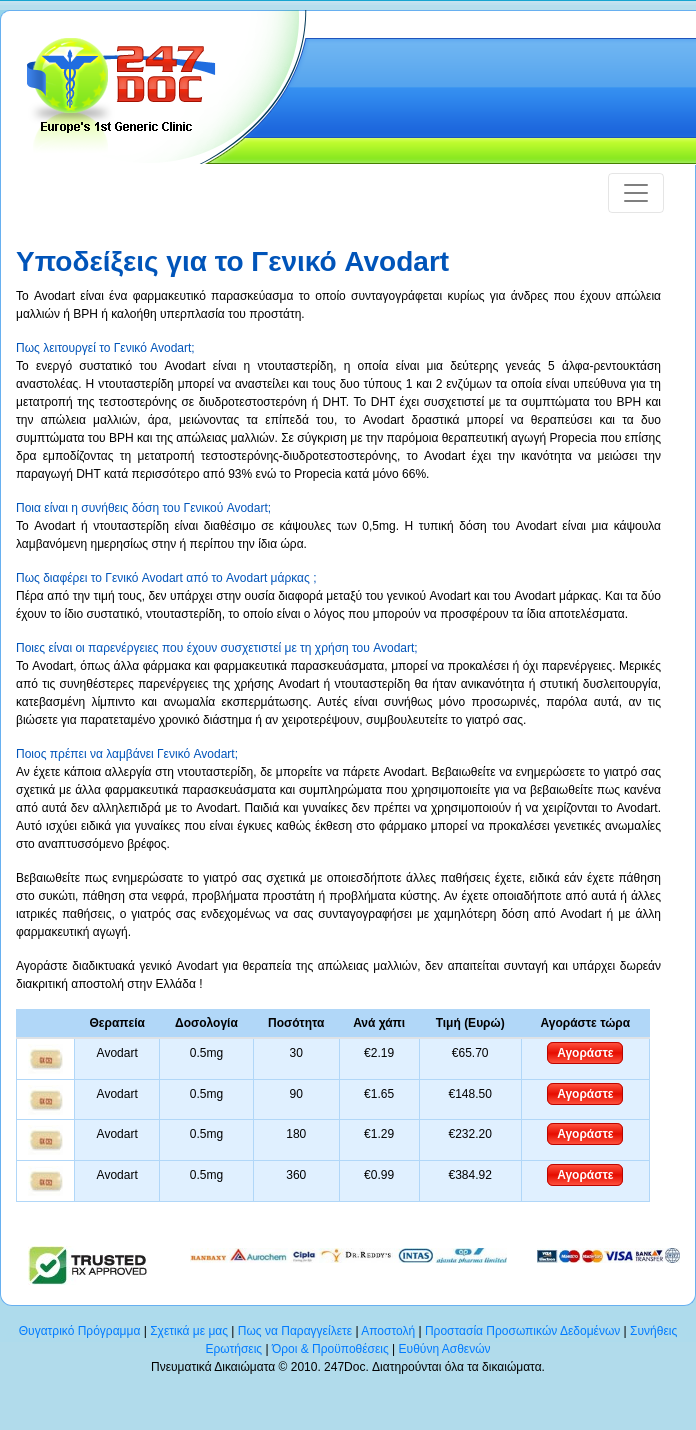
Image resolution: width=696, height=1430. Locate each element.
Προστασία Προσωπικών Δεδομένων (522, 1331)
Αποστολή (388, 1331)
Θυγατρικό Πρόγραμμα (80, 1331)
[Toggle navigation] (636, 193)
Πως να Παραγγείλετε (295, 1331)
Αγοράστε (585, 1053)
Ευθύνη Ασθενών (445, 1349)
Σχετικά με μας (189, 1331)
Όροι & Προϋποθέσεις (330, 1349)
